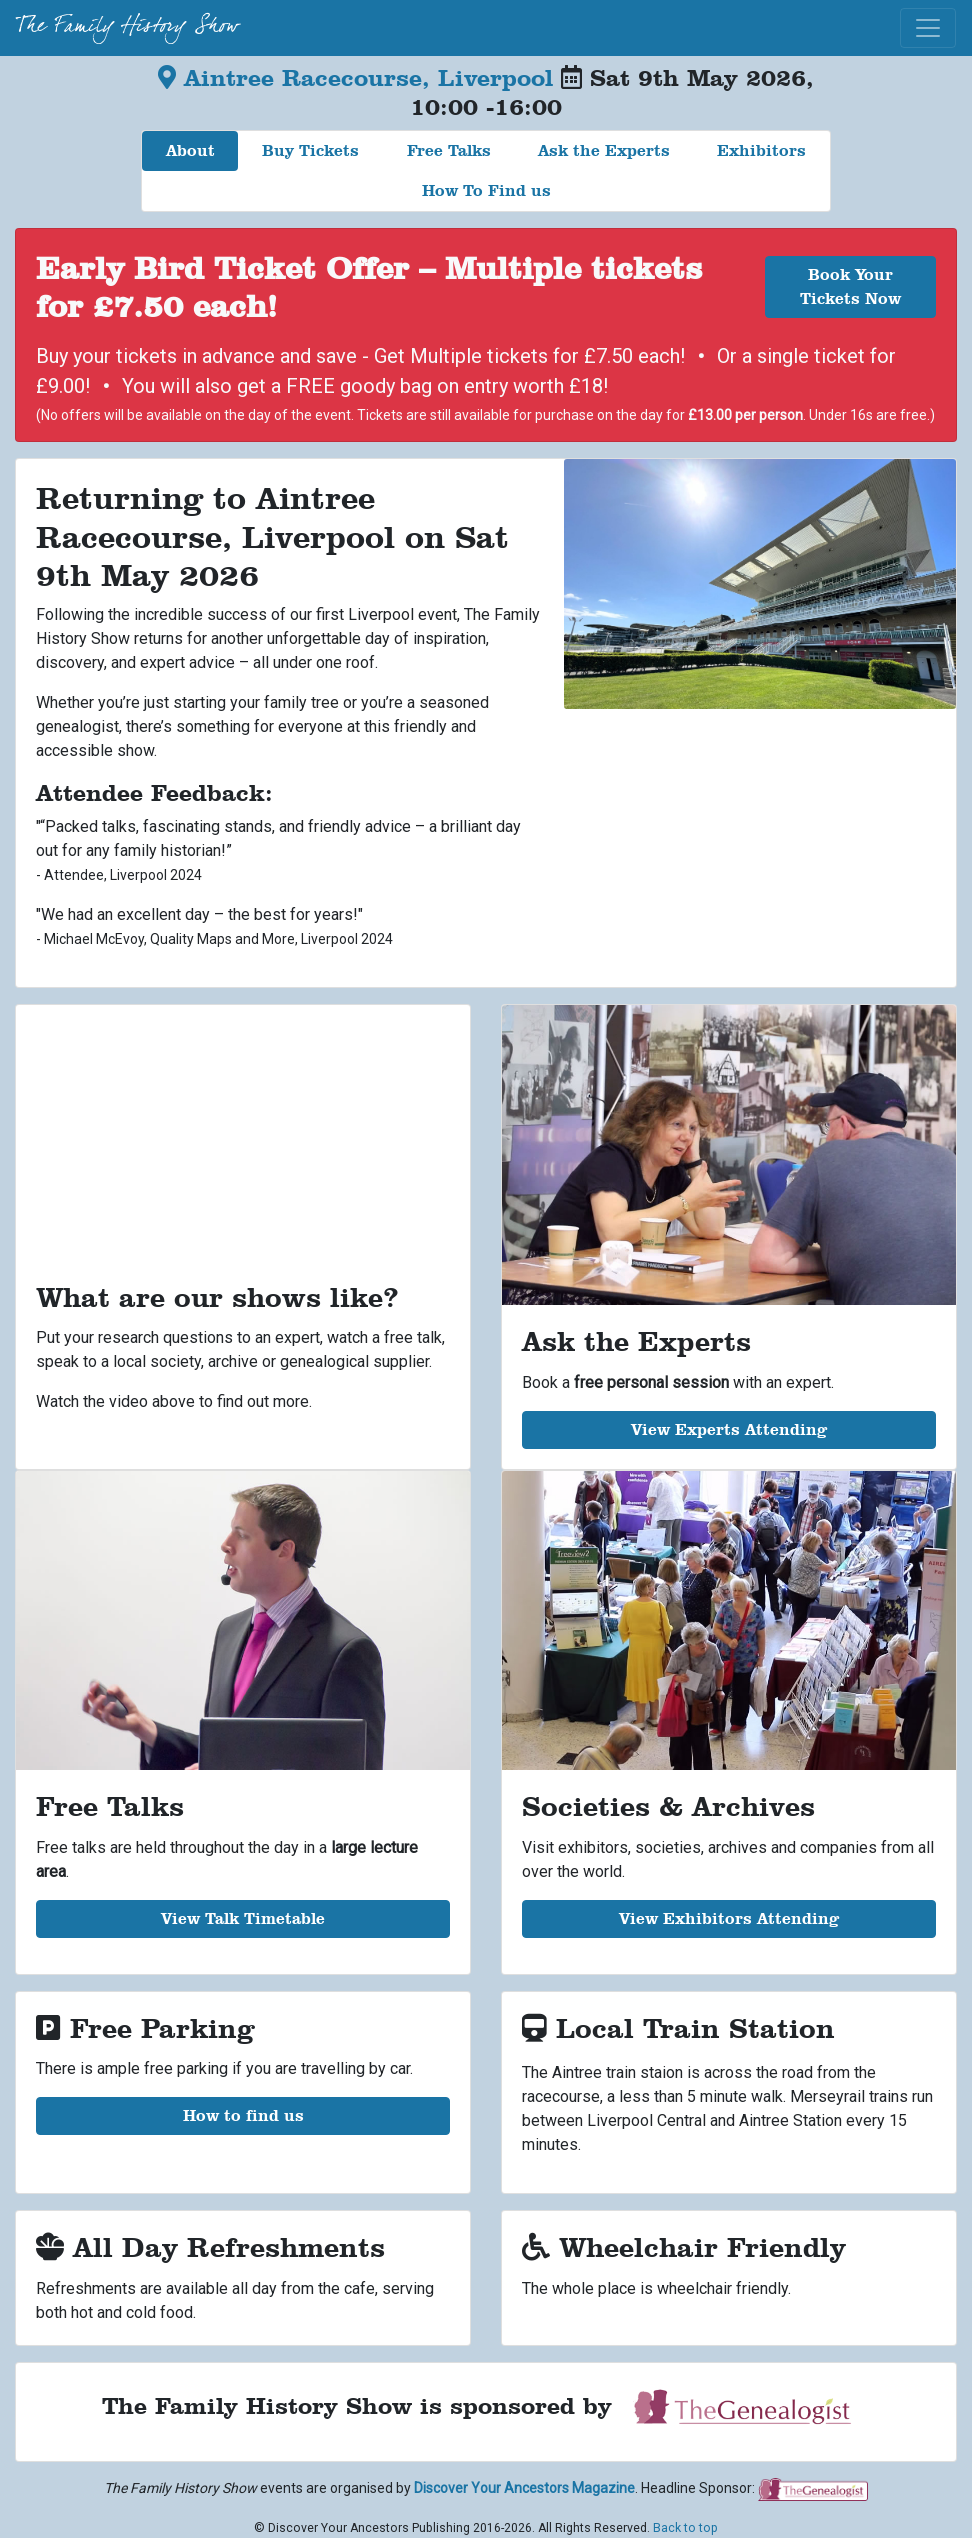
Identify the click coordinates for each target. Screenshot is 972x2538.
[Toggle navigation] (928, 28)
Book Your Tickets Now (850, 286)
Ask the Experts (604, 150)
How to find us (243, 2115)
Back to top (685, 2528)
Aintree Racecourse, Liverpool (359, 77)
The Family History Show (127, 28)
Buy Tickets (310, 150)
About (190, 150)
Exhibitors (761, 150)
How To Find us (486, 190)
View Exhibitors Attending (729, 1918)
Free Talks (449, 150)
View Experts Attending (729, 1429)
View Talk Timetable (243, 1918)
